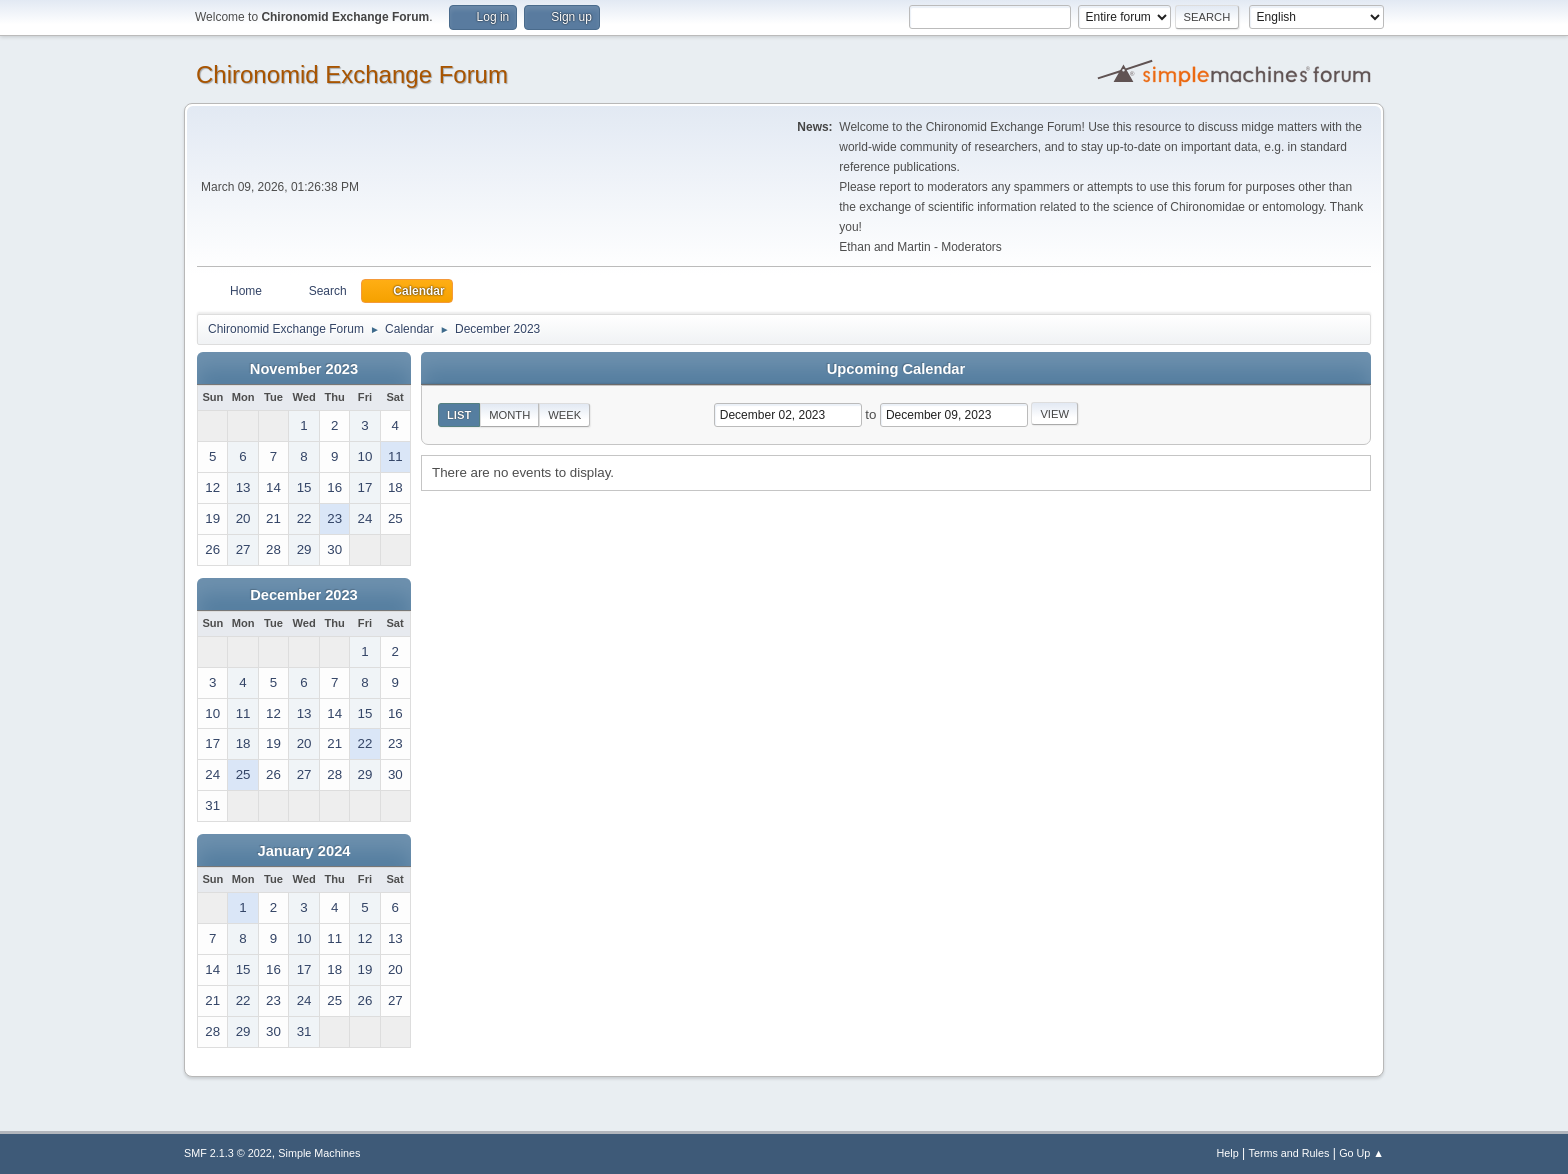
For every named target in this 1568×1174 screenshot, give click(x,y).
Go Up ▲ (1361, 1153)
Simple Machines (319, 1153)
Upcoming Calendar (896, 369)
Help (1228, 1153)
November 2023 (304, 369)
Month (509, 415)
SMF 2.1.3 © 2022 (228, 1153)
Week (564, 415)
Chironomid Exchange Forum (352, 74)
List (459, 415)
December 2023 (304, 595)
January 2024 (304, 851)
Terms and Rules (1289, 1153)
